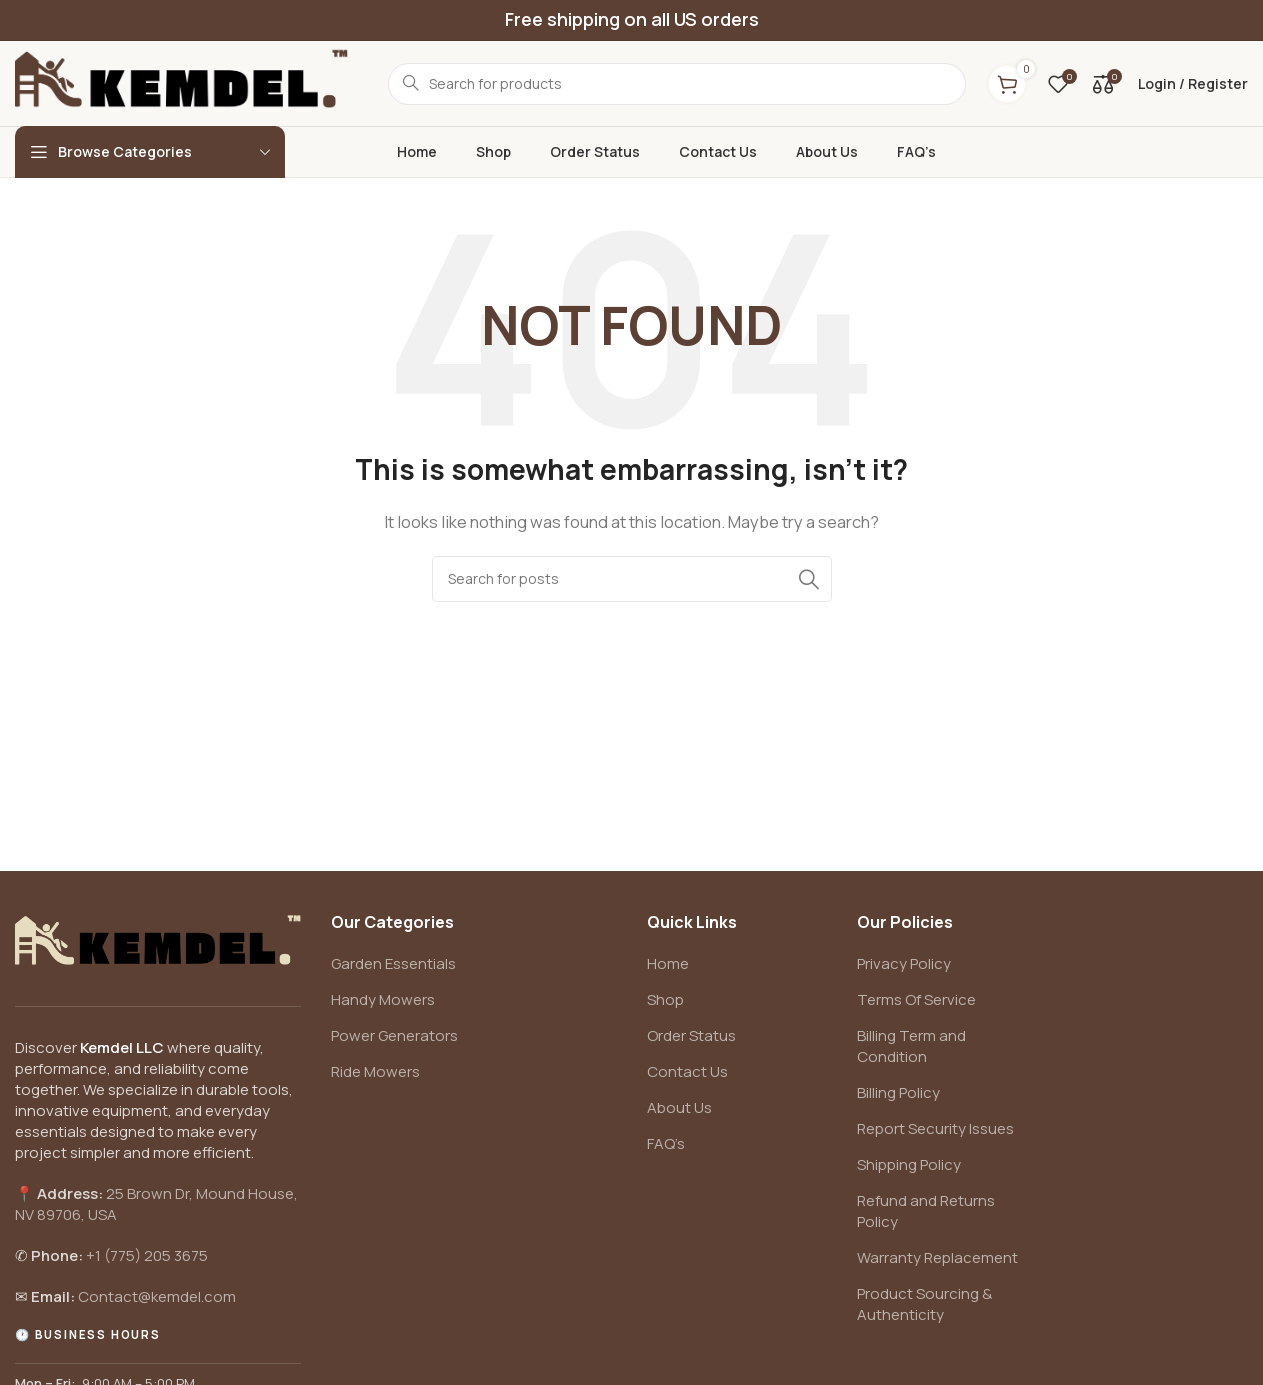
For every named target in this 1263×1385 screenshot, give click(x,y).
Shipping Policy (909, 1164)
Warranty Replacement (937, 1257)
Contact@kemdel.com (157, 1296)
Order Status (691, 1035)
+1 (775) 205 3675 (147, 1255)
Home (668, 963)
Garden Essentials (393, 963)
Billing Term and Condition (911, 1046)
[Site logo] (181, 82)
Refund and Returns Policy (926, 1211)
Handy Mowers (383, 999)
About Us (679, 1107)
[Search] (632, 579)
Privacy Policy (904, 963)
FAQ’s (666, 1143)
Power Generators (394, 1035)
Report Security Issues (935, 1128)
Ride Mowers (375, 1071)
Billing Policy (898, 1092)
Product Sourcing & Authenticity (924, 1304)
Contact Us (687, 1071)
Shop (665, 999)
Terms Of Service (916, 999)
